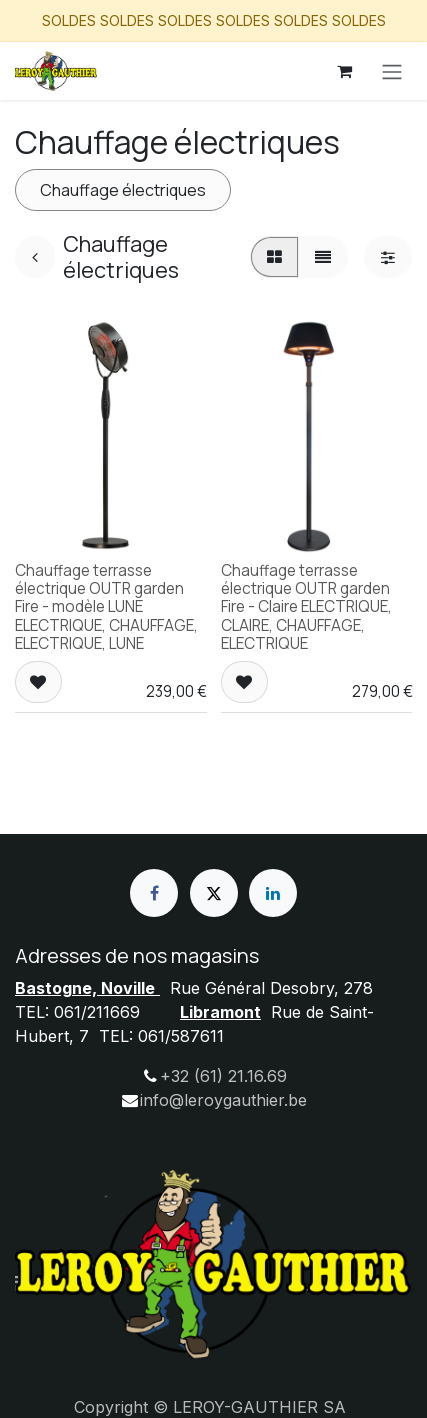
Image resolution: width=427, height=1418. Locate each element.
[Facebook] (154, 893)
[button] (38, 682)
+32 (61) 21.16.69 (223, 1076)
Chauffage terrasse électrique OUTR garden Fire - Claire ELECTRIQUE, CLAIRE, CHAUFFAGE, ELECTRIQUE (306, 607)
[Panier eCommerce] (344, 71)
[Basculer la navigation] (392, 71)
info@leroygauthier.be (223, 1100)
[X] (214, 893)
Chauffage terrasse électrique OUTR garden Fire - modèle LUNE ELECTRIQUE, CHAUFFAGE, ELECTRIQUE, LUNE (106, 607)
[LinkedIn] (273, 893)
